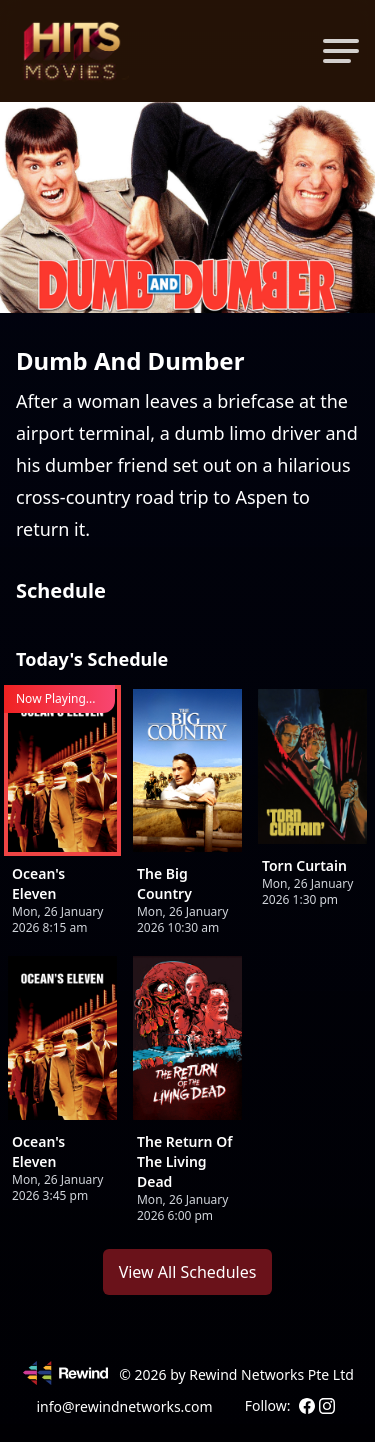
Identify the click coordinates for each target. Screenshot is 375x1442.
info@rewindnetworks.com (124, 1406)
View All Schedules (188, 1272)
